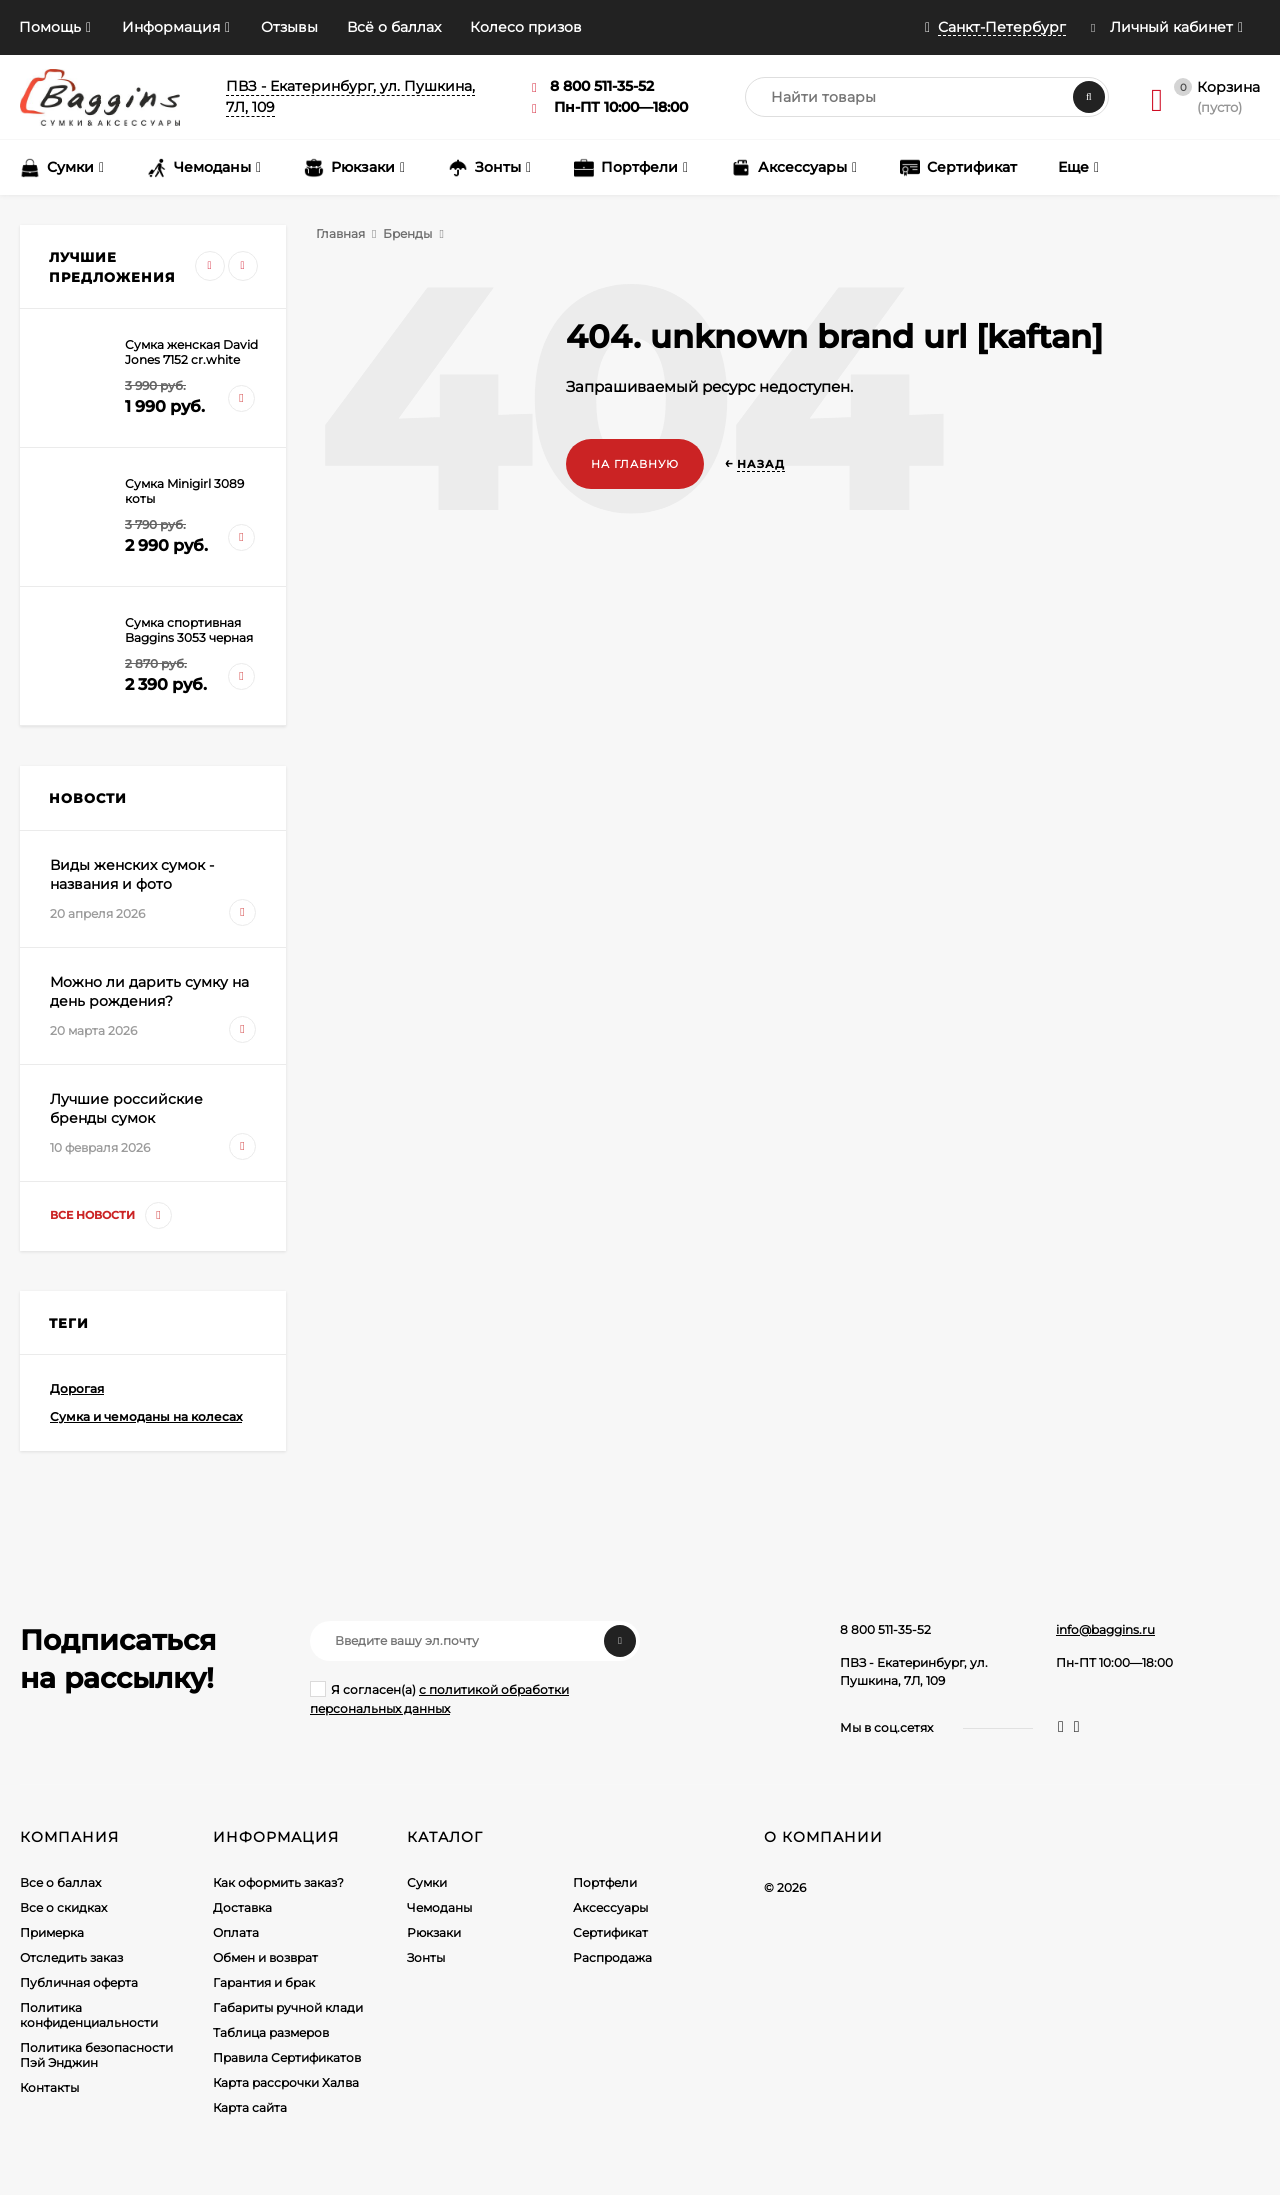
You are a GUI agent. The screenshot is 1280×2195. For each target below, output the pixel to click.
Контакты (49, 2087)
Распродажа (612, 1957)
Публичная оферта (79, 1982)
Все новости (111, 1215)
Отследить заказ (71, 1957)
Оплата (236, 1932)
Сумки (427, 1882)
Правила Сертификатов (287, 2057)
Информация (171, 27)
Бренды (407, 233)
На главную (635, 464)
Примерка (52, 1932)
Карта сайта (250, 2107)
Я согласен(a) (439, 1698)
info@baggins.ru (1105, 1629)
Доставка (242, 1907)
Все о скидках (63, 1907)
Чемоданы (439, 1907)
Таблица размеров (271, 2032)
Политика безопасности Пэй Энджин (96, 2055)
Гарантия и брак (264, 1982)
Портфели (605, 1882)
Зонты (426, 1957)
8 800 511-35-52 (885, 1629)
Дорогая (77, 1388)
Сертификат (610, 1932)
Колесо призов (526, 27)
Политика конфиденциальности (89, 2015)
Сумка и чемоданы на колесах (146, 1416)
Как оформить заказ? (278, 1882)
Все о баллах (60, 1882)
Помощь (50, 27)
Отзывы (289, 27)
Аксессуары (610, 1907)
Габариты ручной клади (288, 2007)
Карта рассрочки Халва (286, 2082)
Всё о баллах (394, 27)
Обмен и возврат (265, 1957)
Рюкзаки (434, 1932)
